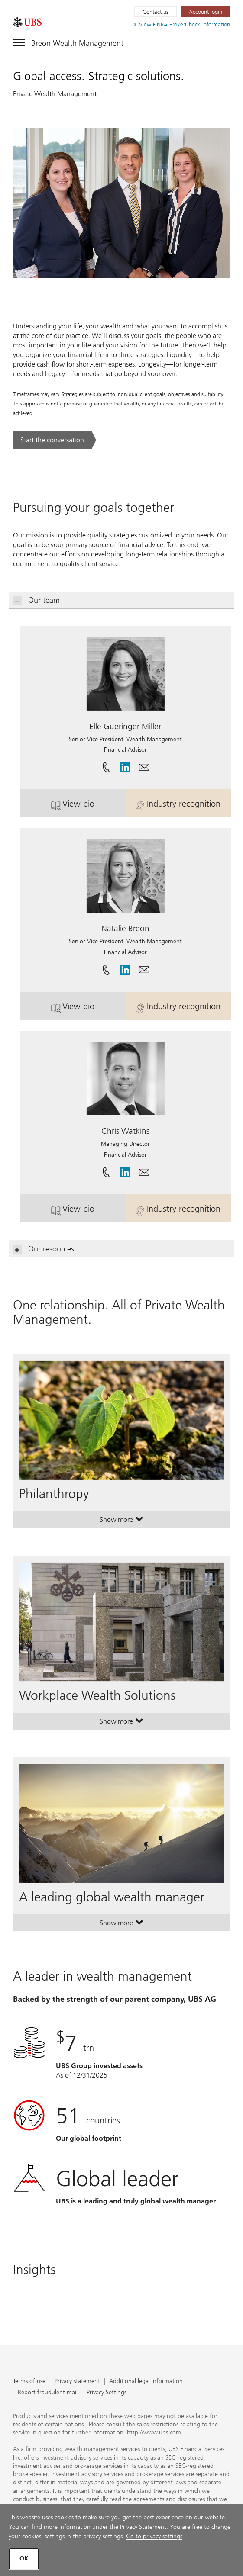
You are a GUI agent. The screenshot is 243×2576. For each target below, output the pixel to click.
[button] (144, 764)
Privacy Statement (143, 2527)
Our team (36, 600)
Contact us (155, 12)
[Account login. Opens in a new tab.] (205, 11)
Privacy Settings (106, 2392)
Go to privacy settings (154, 2536)
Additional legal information (146, 2381)
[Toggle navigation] (68, 41)
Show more (121, 1521)
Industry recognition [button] (183, 806)
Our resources (44, 1249)
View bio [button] (88, 806)
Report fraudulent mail (48, 2392)
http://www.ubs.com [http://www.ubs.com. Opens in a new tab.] (154, 2432)
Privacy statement (77, 2381)
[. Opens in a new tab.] (27, 22)
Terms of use (29, 2381)
